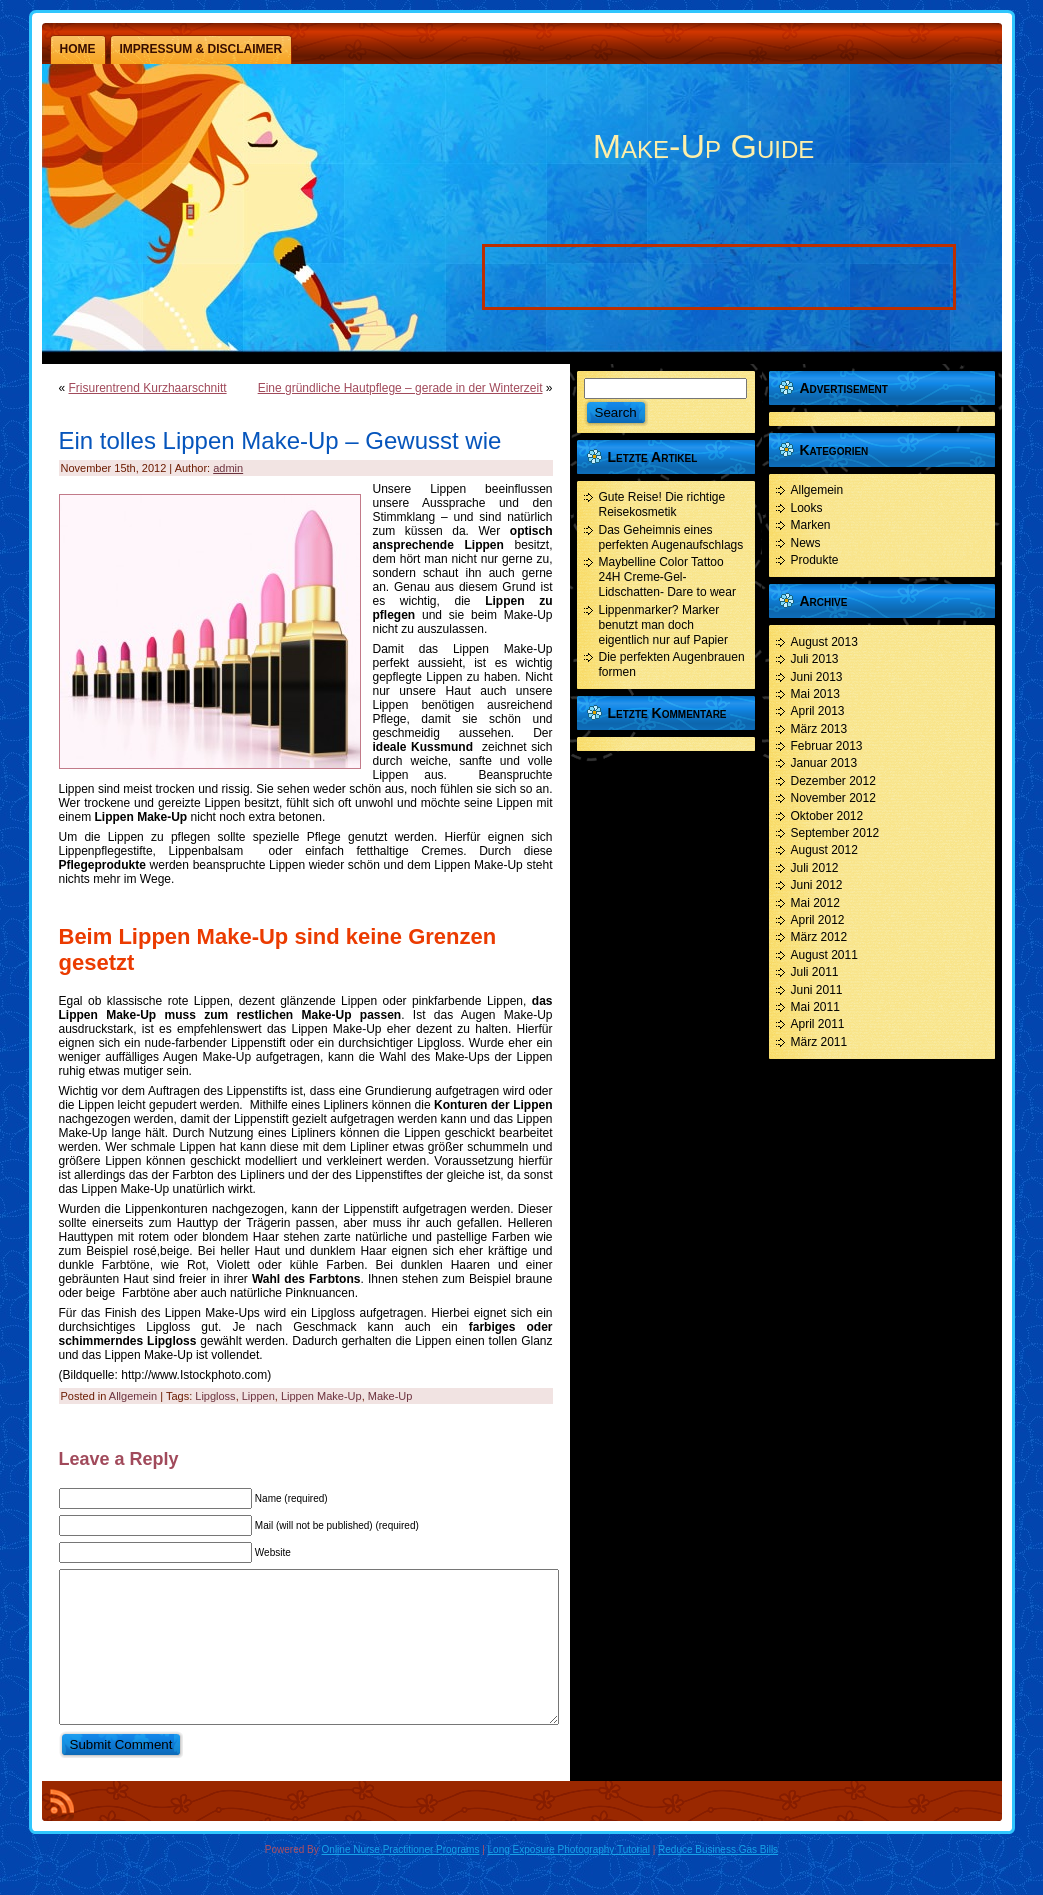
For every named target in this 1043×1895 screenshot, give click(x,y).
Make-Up (390, 1396)
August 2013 (824, 642)
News (806, 543)
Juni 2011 (817, 990)
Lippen (258, 1396)
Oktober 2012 (827, 816)
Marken (811, 525)
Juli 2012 (815, 868)
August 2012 (824, 850)
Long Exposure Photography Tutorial (569, 1879)
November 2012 (833, 798)
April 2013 (818, 711)
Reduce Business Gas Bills (718, 1879)
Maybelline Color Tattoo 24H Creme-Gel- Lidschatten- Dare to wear (667, 577)
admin (228, 468)
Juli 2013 (815, 659)
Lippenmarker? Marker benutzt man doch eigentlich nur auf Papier (663, 625)
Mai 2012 (815, 903)
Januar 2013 (824, 763)
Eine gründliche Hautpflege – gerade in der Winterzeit (400, 388)
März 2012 (819, 937)
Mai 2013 (815, 694)
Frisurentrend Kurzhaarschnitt (148, 388)
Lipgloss (215, 1396)
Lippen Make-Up (321, 1396)
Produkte (815, 560)
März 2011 (819, 1042)
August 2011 (824, 955)
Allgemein (133, 1396)
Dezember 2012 (833, 781)
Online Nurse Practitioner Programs (401, 1879)
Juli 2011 (815, 972)
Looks (807, 508)
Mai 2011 (815, 1007)
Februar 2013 (827, 746)
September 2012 (835, 833)
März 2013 (819, 729)
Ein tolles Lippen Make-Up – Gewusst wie (280, 440)
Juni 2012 (817, 885)
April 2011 (818, 1024)
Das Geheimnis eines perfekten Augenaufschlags (671, 537)
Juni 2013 (817, 677)
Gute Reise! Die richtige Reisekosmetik (662, 504)
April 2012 (818, 920)
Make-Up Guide (703, 146)
